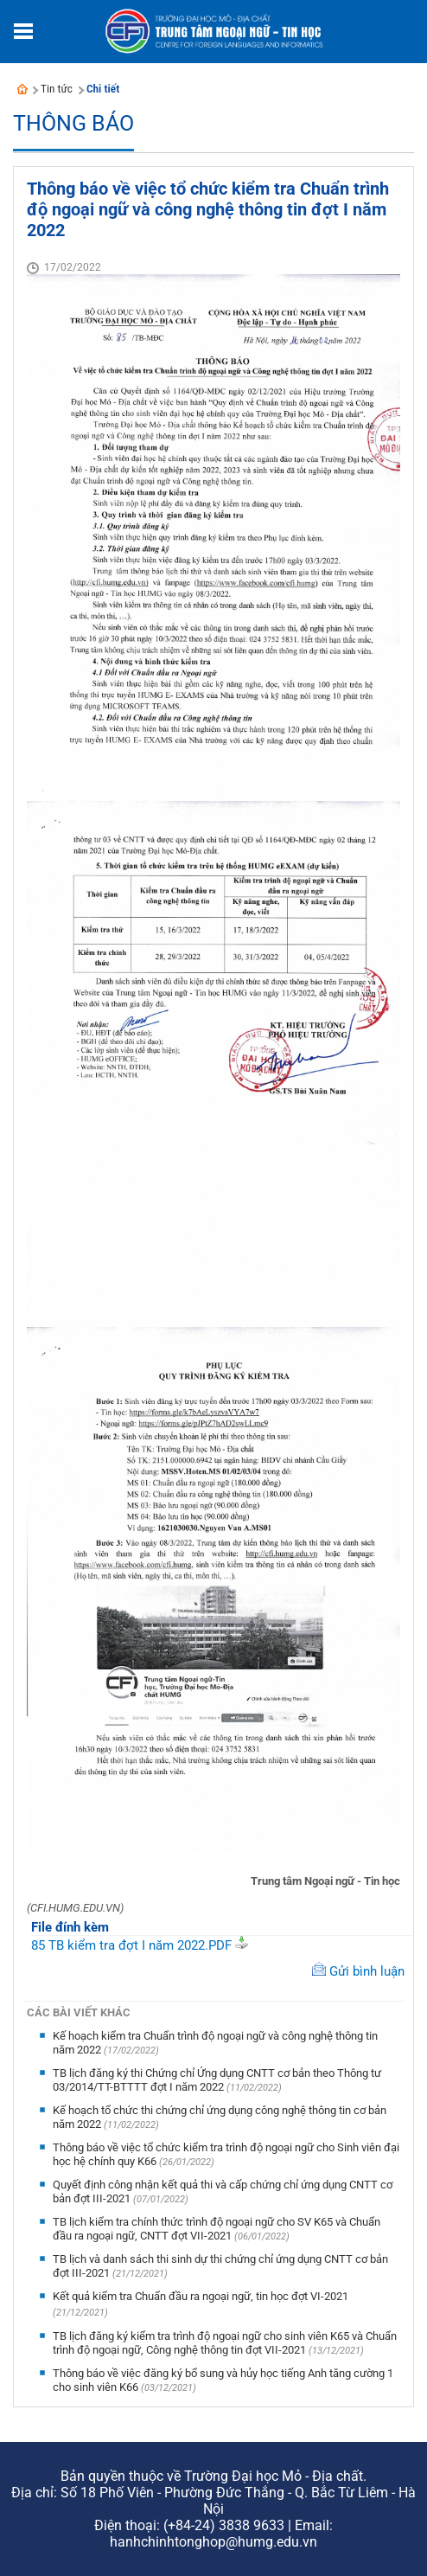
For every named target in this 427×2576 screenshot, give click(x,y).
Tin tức (57, 88)
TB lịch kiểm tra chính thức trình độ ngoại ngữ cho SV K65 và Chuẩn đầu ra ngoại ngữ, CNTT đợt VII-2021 (216, 2228)
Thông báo (73, 123)
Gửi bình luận (367, 1971)
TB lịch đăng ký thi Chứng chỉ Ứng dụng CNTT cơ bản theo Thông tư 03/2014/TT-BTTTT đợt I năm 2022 (217, 2080)
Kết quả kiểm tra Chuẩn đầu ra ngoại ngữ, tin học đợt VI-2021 (200, 2296)
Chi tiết (102, 88)
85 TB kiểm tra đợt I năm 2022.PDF (131, 1945)
